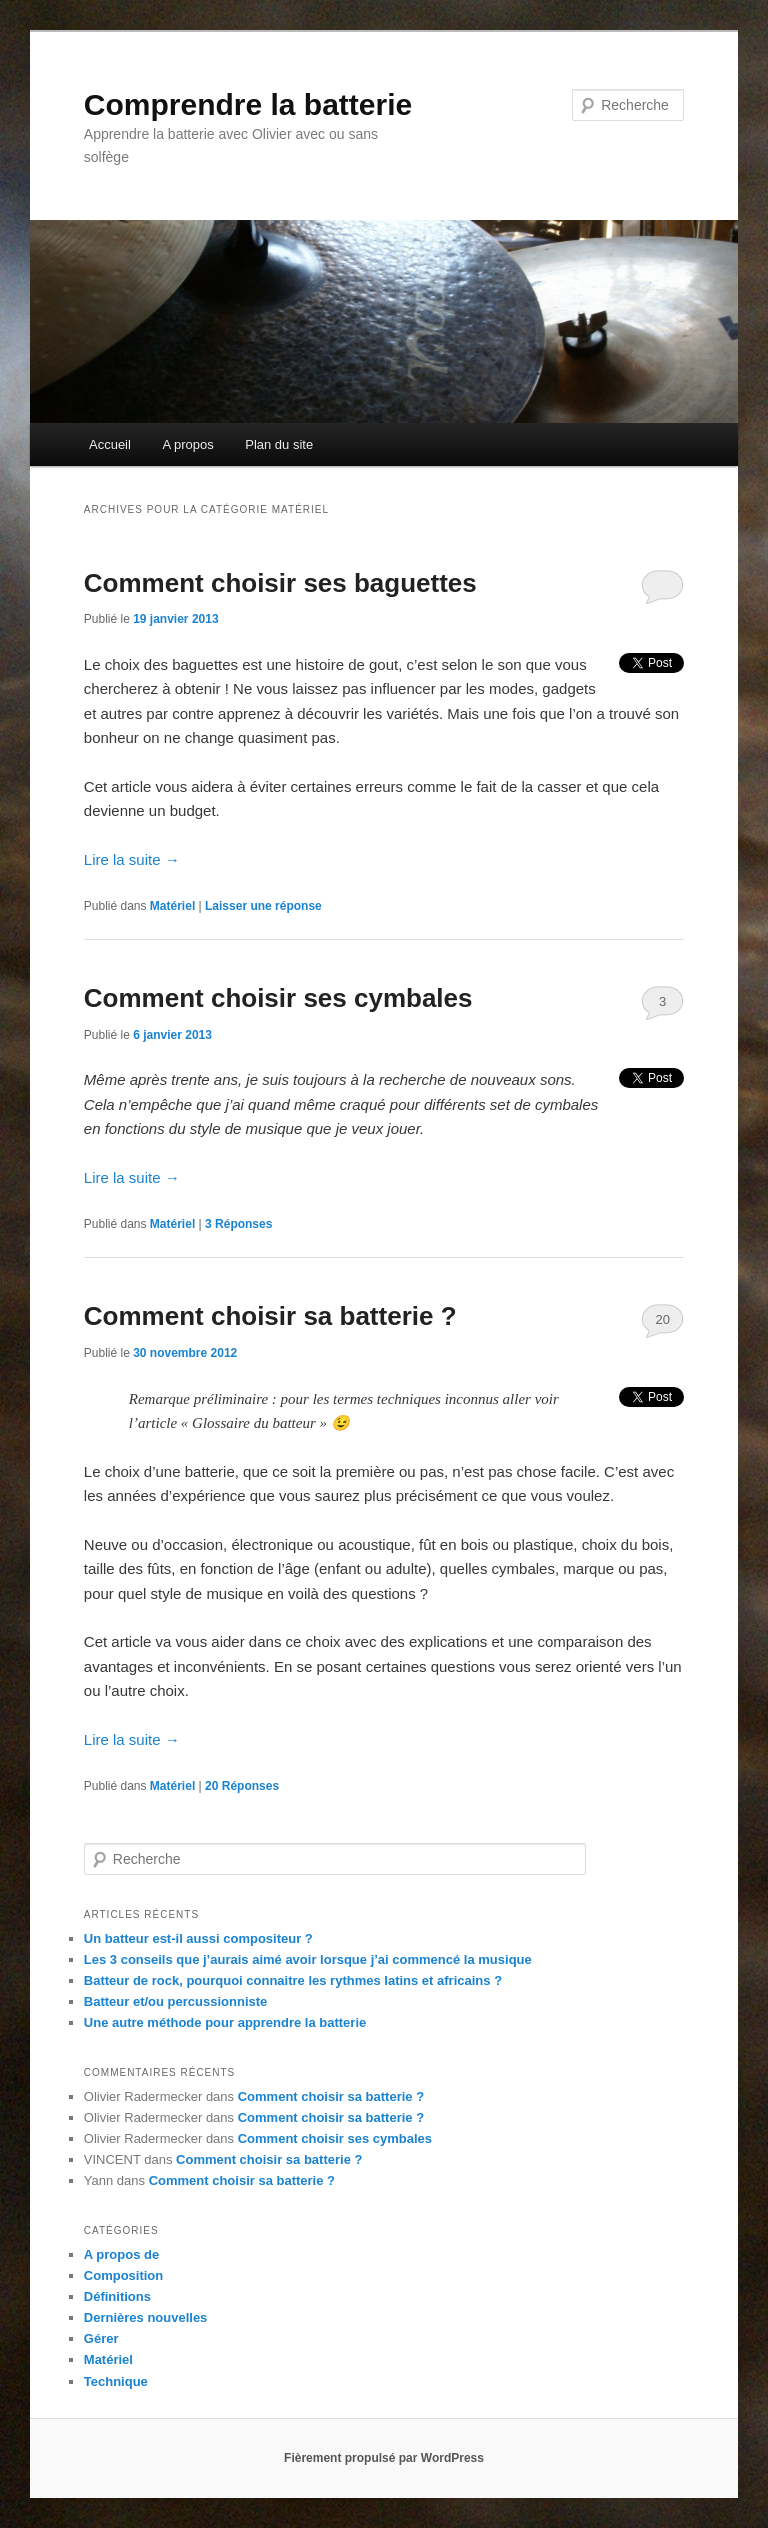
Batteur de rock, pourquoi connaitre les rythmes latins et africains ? (293, 1980)
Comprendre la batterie (248, 104)
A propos (187, 444)
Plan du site (279, 444)
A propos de (121, 2254)
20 (662, 1319)
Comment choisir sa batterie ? (270, 1316)
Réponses (238, 1224)
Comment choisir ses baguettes (280, 583)
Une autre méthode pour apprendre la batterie (225, 2022)
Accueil (110, 444)
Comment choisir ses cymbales (278, 998)
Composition (123, 2275)
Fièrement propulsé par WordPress (384, 2458)
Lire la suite (132, 859)
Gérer (101, 2338)
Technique (116, 2381)
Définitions (117, 2296)
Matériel (172, 906)
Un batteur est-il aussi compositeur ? (198, 1938)
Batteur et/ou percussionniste (175, 2001)
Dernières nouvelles (146, 2317)
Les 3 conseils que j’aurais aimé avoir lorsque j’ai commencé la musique (308, 1959)
